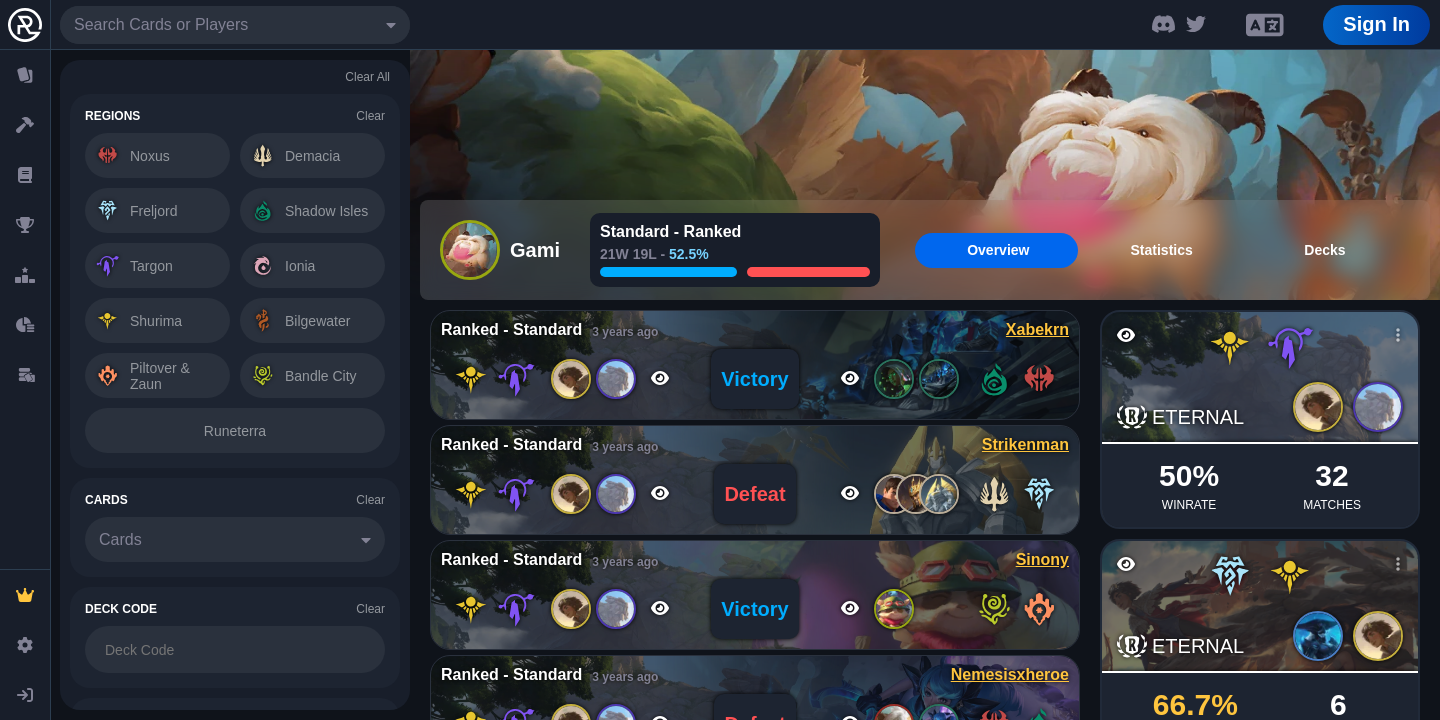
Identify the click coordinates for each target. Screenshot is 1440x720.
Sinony (1042, 559)
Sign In (1376, 24)
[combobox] (235, 25)
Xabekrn (1037, 329)
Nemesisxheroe (1010, 674)
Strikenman (1025, 444)
